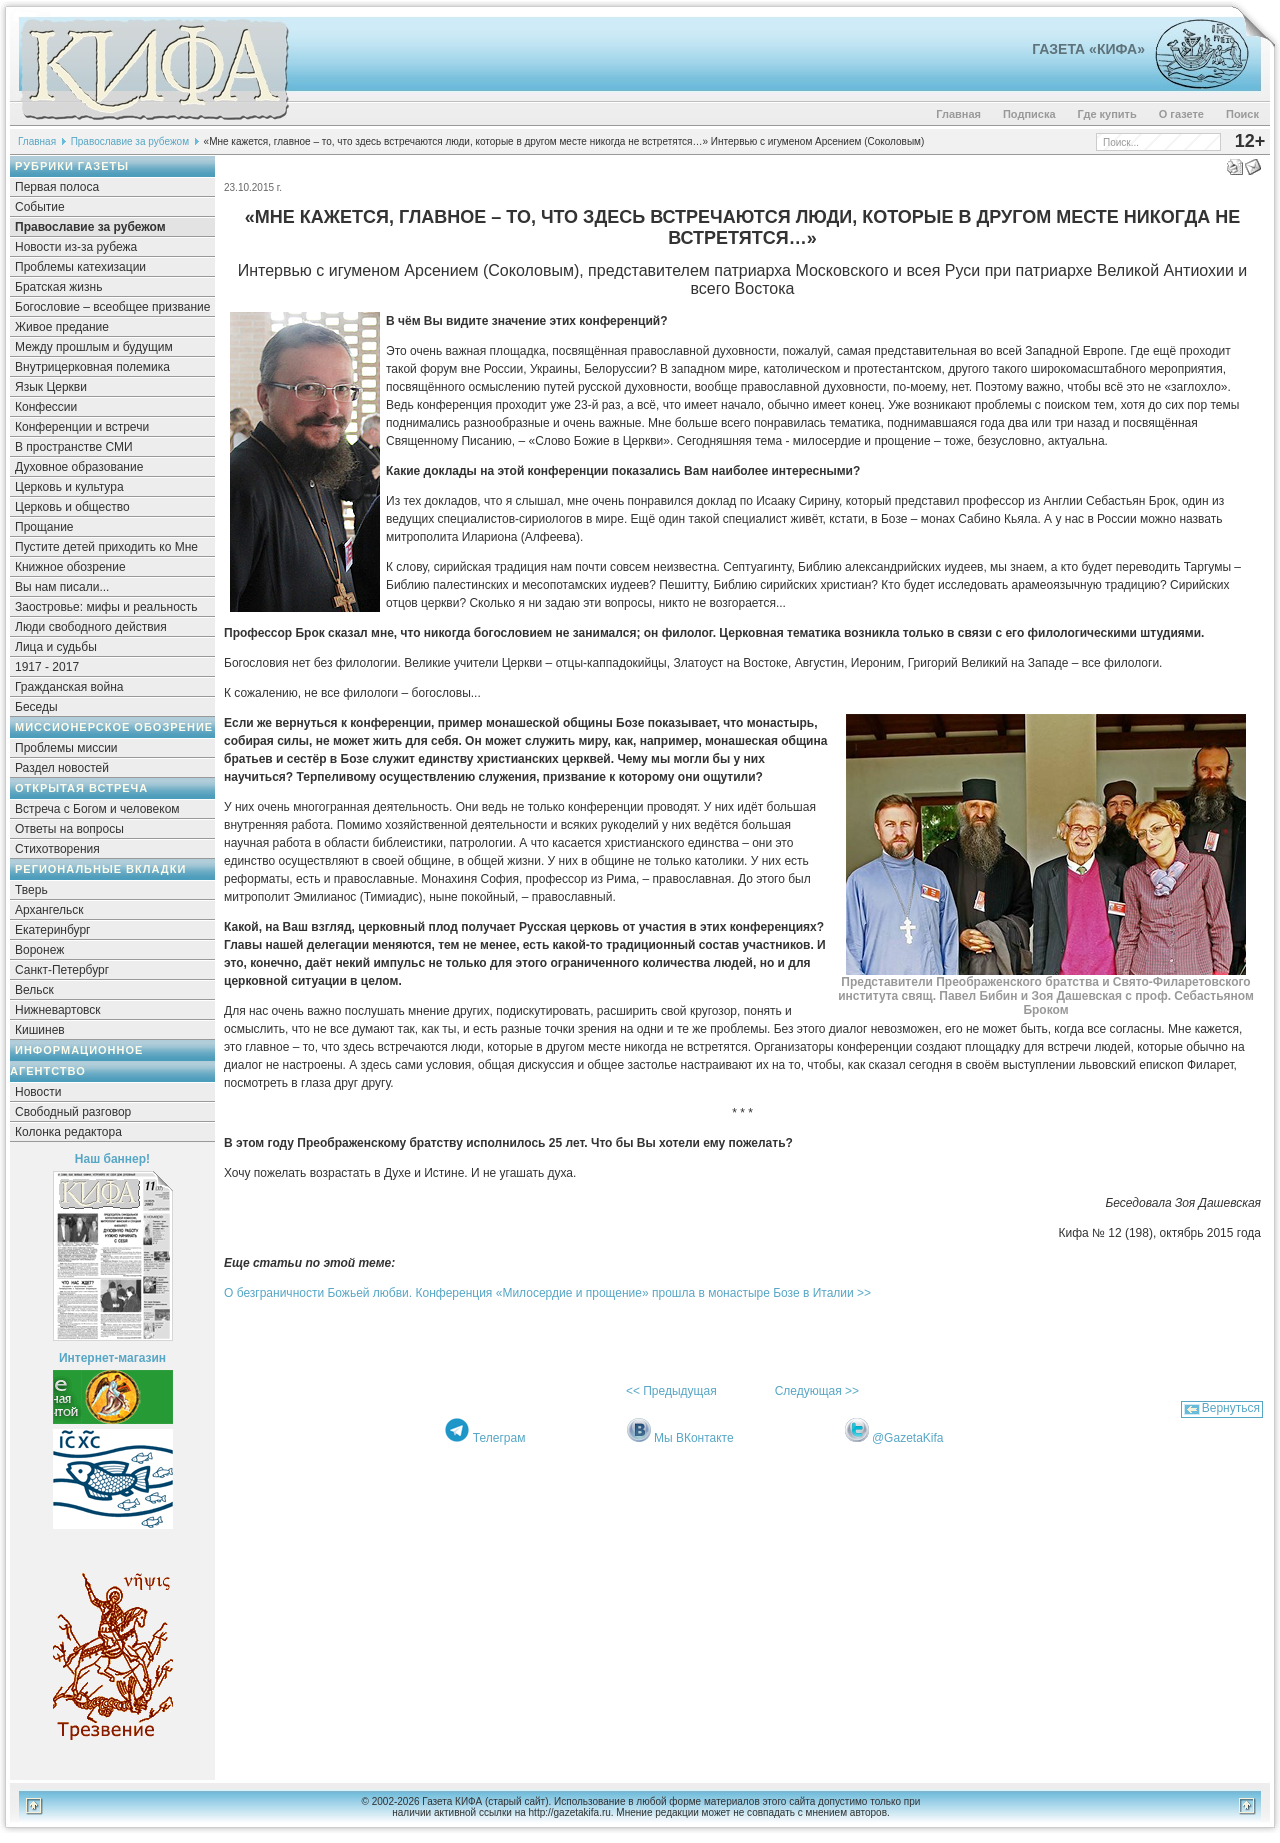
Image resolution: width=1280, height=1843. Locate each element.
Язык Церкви (51, 387)
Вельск (34, 990)
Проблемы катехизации (80, 267)
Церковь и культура (69, 487)
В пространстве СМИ (74, 447)
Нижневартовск (58, 1010)
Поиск (1242, 114)
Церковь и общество (72, 507)
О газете (1181, 114)
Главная (958, 114)
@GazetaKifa (908, 1438)
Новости (38, 1092)
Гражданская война (69, 687)
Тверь (31, 890)
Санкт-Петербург (62, 970)
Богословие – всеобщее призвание (112, 307)
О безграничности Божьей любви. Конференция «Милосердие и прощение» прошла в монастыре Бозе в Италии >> (547, 1293)
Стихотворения (57, 849)
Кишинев (40, 1030)
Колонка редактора (68, 1132)
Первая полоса (57, 187)
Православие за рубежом (130, 141)
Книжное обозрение (70, 567)
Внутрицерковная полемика (92, 367)
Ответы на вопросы (69, 829)
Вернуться (1231, 1408)
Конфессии (46, 407)
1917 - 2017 (47, 667)
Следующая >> (817, 1391)
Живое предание (62, 327)
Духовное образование (79, 467)
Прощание (44, 527)
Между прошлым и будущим (94, 347)
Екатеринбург (53, 930)
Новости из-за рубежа (76, 247)
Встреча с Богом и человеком (97, 809)
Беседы (36, 707)
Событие (40, 207)
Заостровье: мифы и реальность (106, 607)
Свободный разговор (73, 1112)
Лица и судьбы (56, 647)
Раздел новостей (62, 768)
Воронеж (39, 950)
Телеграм (499, 1438)
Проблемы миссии (66, 748)
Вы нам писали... (62, 587)
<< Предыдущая (671, 1391)
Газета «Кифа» (1088, 49)
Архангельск (49, 910)
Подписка (1029, 114)
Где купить (1107, 114)
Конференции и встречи (82, 427)
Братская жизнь (58, 287)
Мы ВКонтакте (694, 1438)
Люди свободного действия (91, 627)
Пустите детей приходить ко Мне (106, 547)
